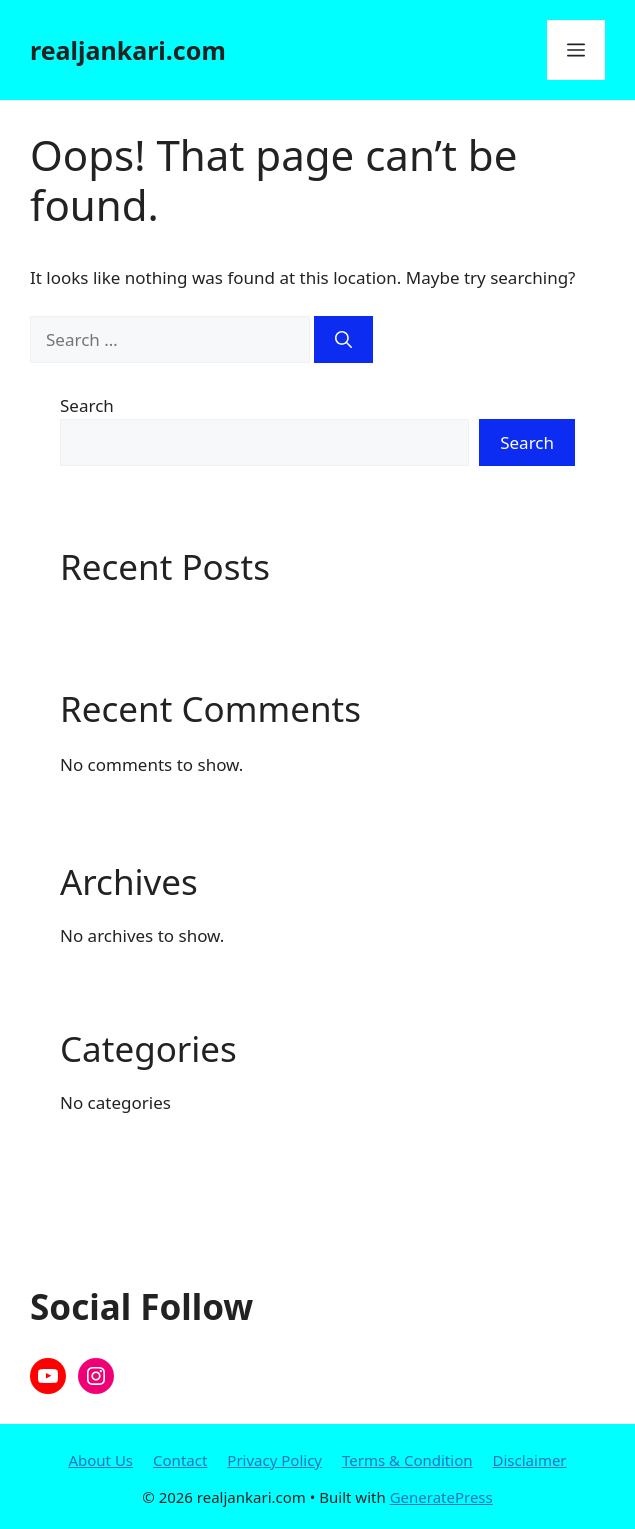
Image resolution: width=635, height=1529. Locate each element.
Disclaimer (530, 1460)
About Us (100, 1460)
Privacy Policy (274, 1460)
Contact (180, 1460)
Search (87, 405)
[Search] (343, 340)
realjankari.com (128, 50)
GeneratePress (441, 1497)
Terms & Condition (407, 1460)
